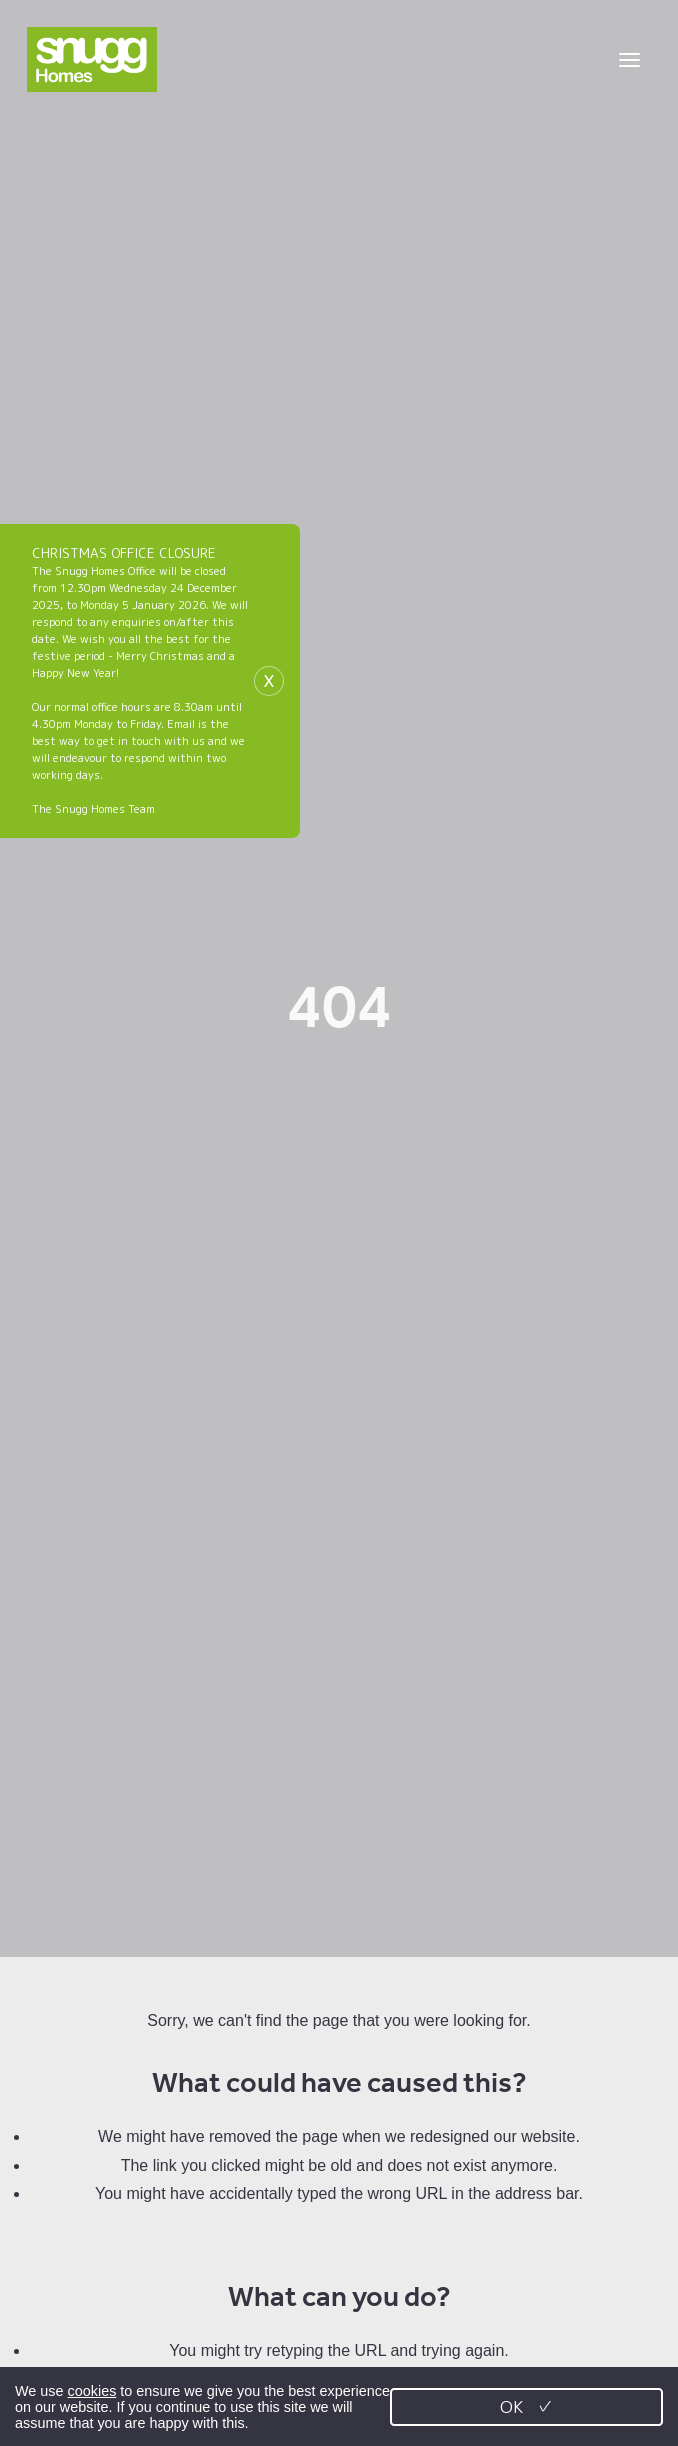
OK (526, 2406)
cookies (92, 2391)
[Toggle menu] (629, 60)
